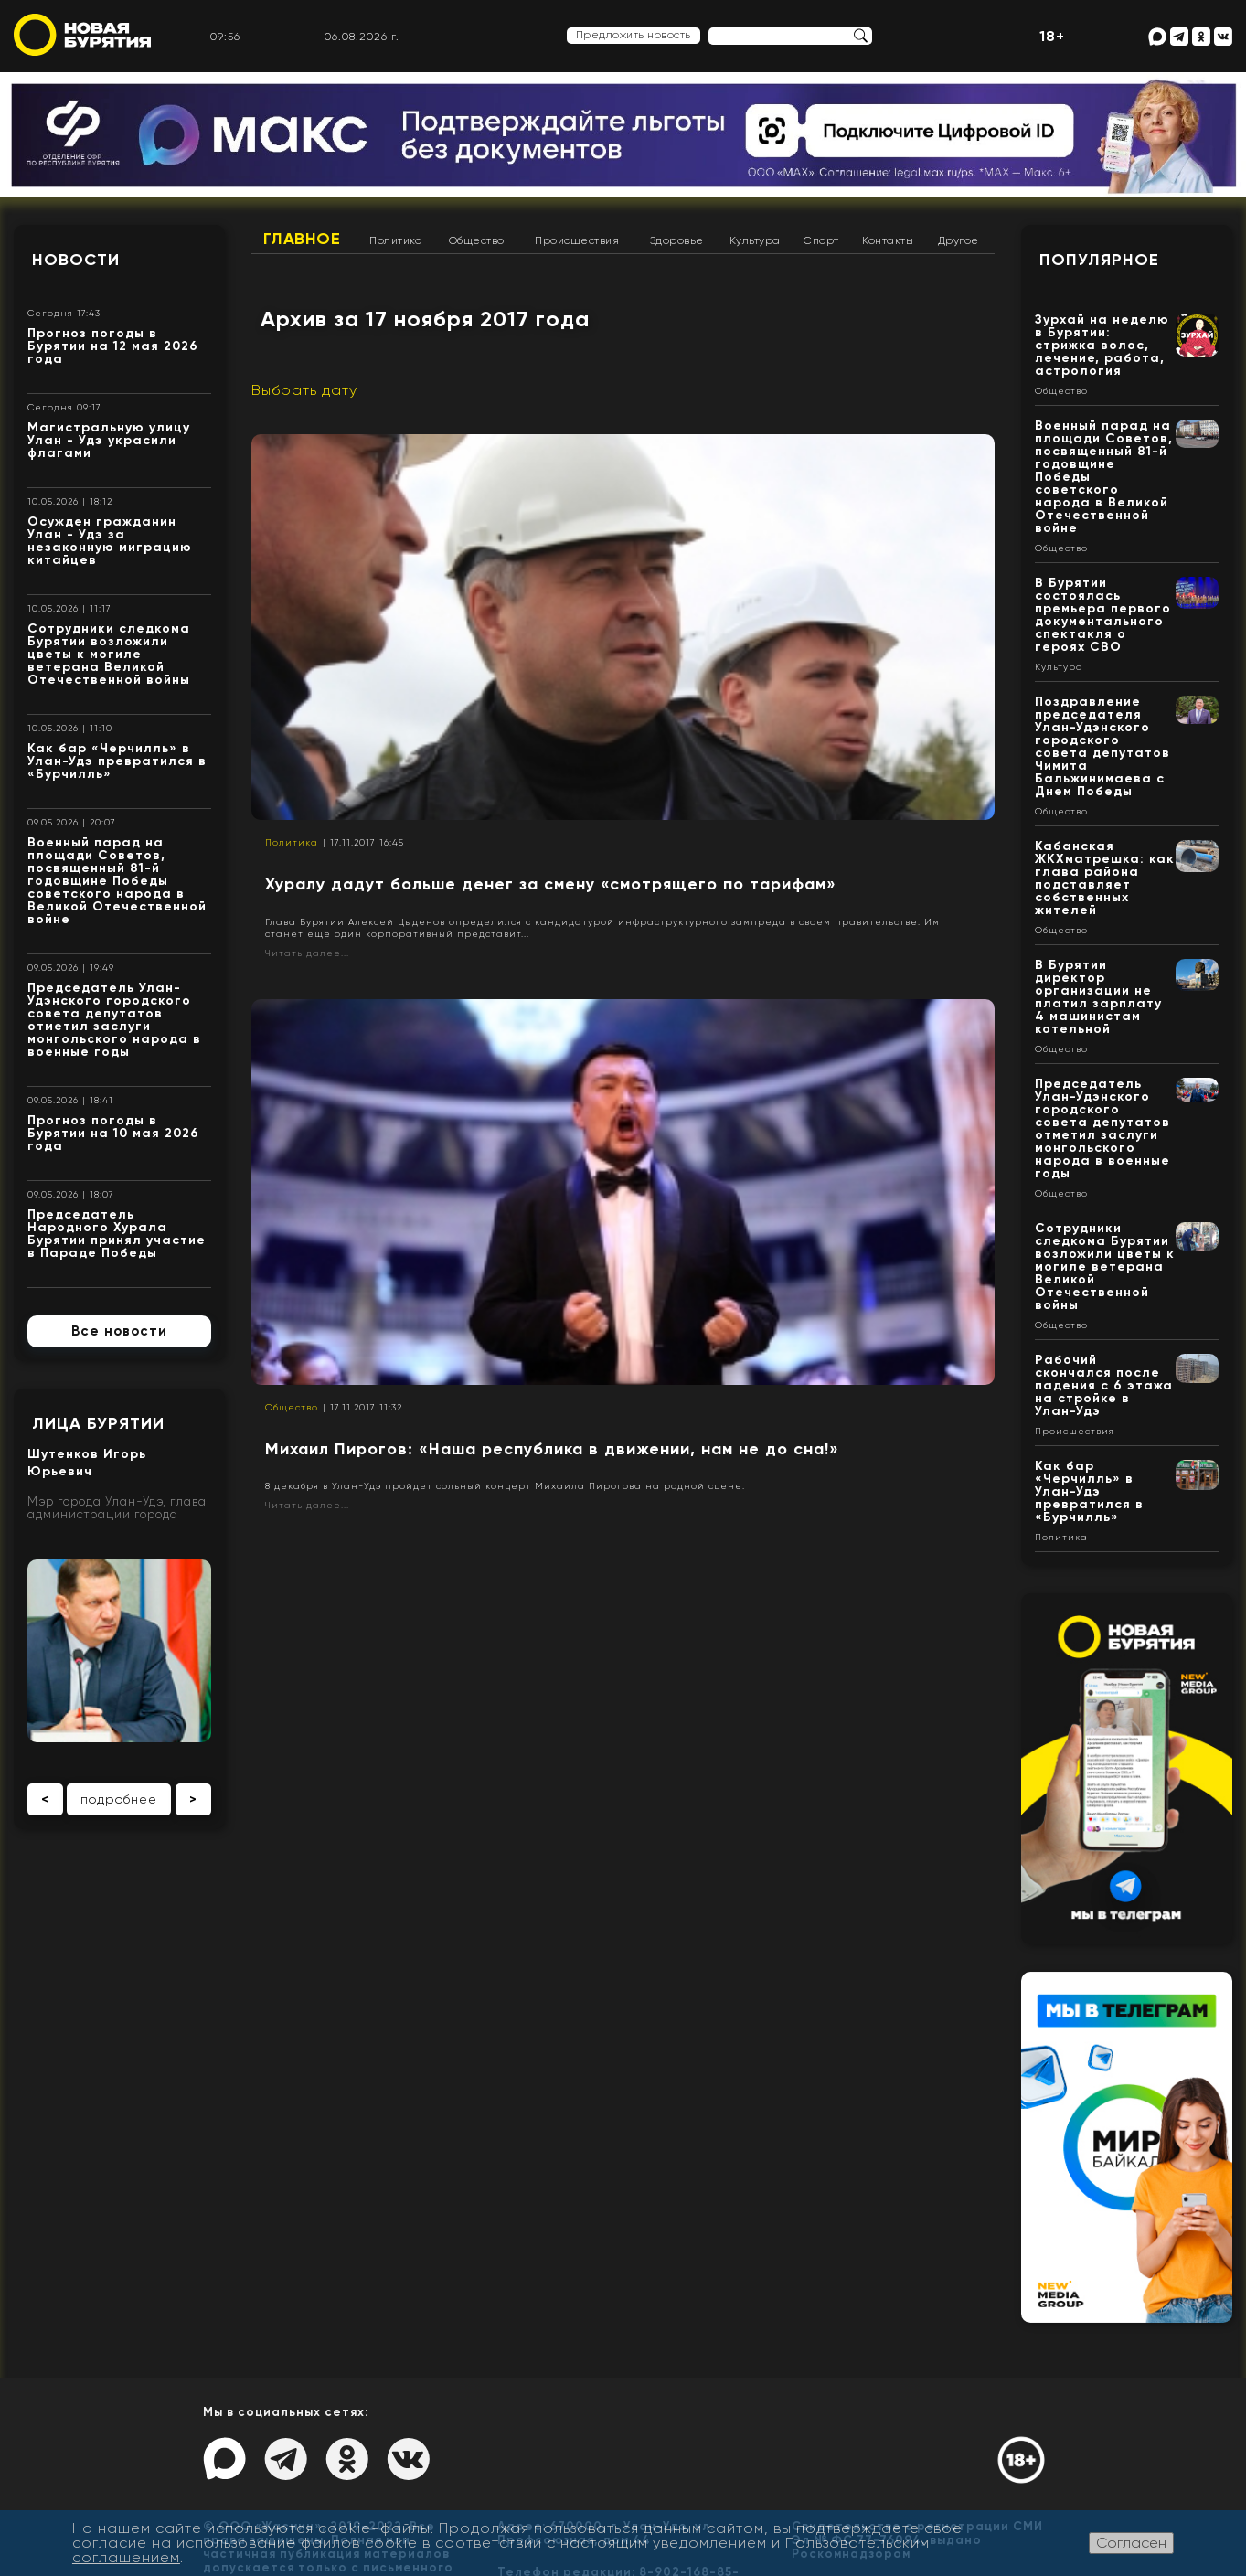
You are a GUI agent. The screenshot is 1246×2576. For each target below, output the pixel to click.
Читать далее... (307, 953)
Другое (958, 240)
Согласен (1131, 2542)
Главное (302, 239)
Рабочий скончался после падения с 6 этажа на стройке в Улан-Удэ (1104, 1385)
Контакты (887, 240)
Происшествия (577, 240)
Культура (755, 240)
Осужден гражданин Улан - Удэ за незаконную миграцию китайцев (109, 541)
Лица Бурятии (98, 1423)
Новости (76, 260)
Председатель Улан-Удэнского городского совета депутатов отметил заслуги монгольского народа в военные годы (114, 1019)
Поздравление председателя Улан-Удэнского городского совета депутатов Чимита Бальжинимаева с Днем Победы (1102, 746)
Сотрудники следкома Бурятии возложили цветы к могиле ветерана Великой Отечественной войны (108, 654)
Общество (477, 240)
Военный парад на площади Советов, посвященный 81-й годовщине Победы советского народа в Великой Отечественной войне (117, 881)
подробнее (118, 1799)
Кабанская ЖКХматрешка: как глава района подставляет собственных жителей (1105, 878)
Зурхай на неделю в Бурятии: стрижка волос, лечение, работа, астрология (1102, 345)
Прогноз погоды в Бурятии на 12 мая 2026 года (112, 346)
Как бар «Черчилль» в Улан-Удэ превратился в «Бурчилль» (117, 761)
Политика (395, 240)
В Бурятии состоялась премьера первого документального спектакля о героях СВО (1103, 615)
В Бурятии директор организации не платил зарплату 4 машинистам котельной (1098, 997)
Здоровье (677, 240)
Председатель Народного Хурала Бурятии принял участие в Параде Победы (116, 1234)
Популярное (1099, 260)
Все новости (119, 1331)
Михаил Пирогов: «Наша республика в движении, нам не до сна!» (552, 1449)
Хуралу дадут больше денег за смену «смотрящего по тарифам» (550, 884)
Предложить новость (633, 34)
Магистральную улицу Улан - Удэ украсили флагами (108, 440)
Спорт (821, 240)
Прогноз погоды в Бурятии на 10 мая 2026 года (113, 1133)
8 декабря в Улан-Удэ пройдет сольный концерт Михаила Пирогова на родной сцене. (505, 1486)
